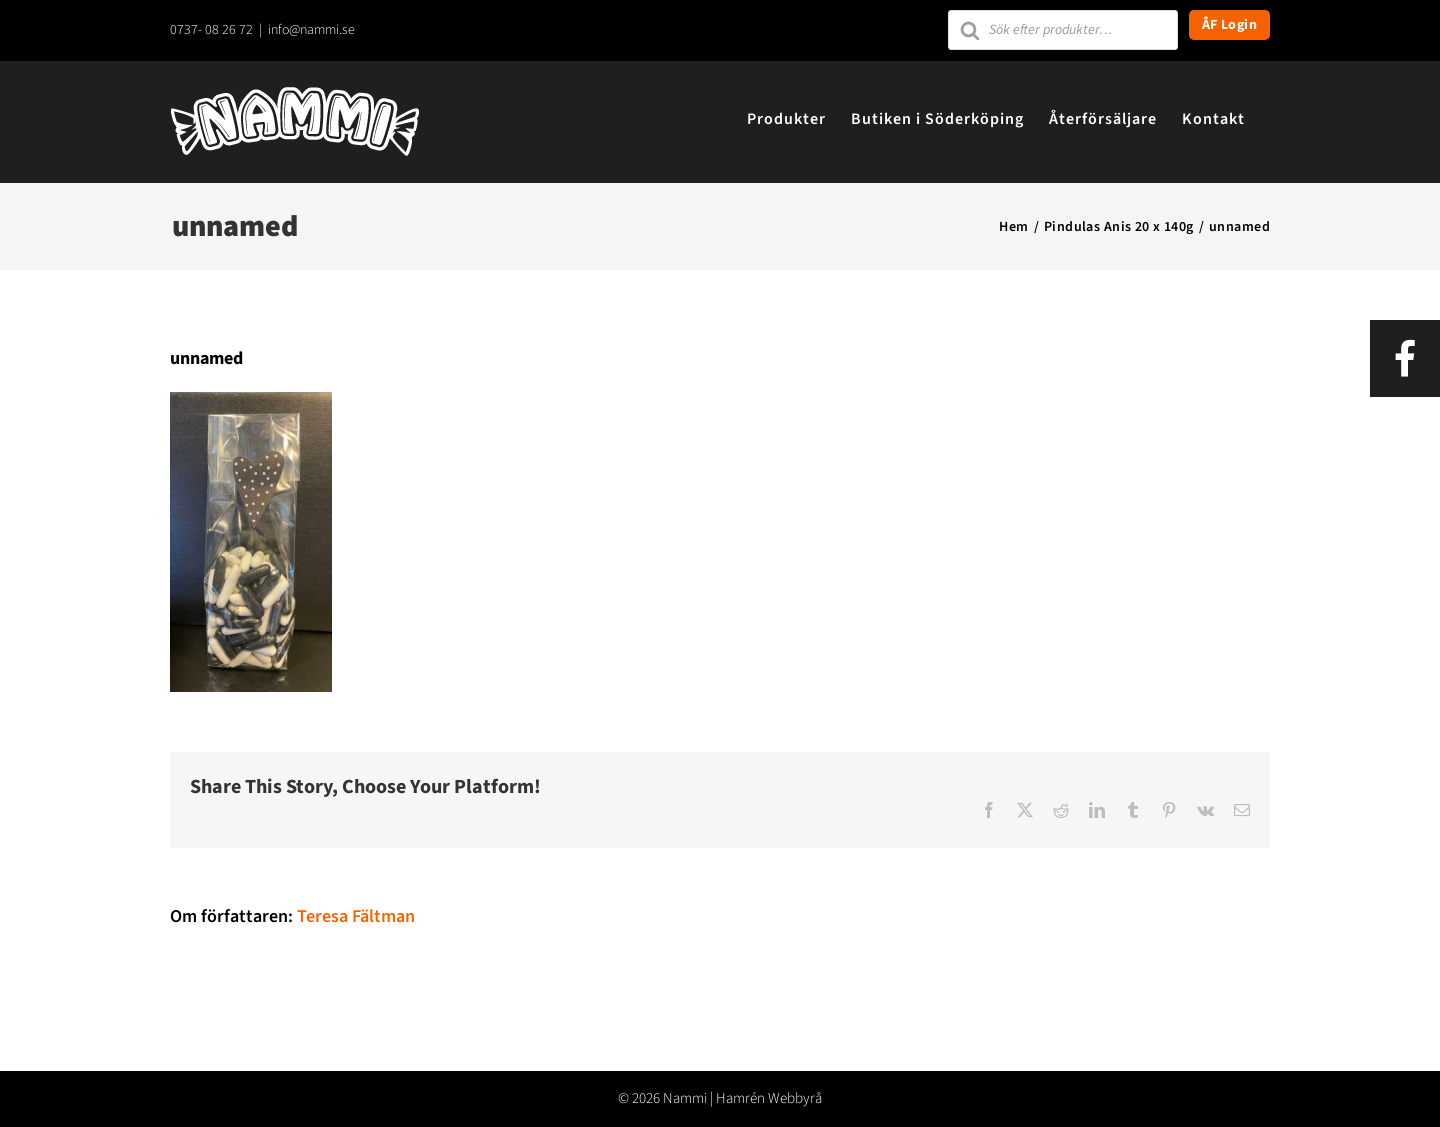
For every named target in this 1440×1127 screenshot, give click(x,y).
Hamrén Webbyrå (769, 1098)
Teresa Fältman (356, 916)
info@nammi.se (311, 30)
